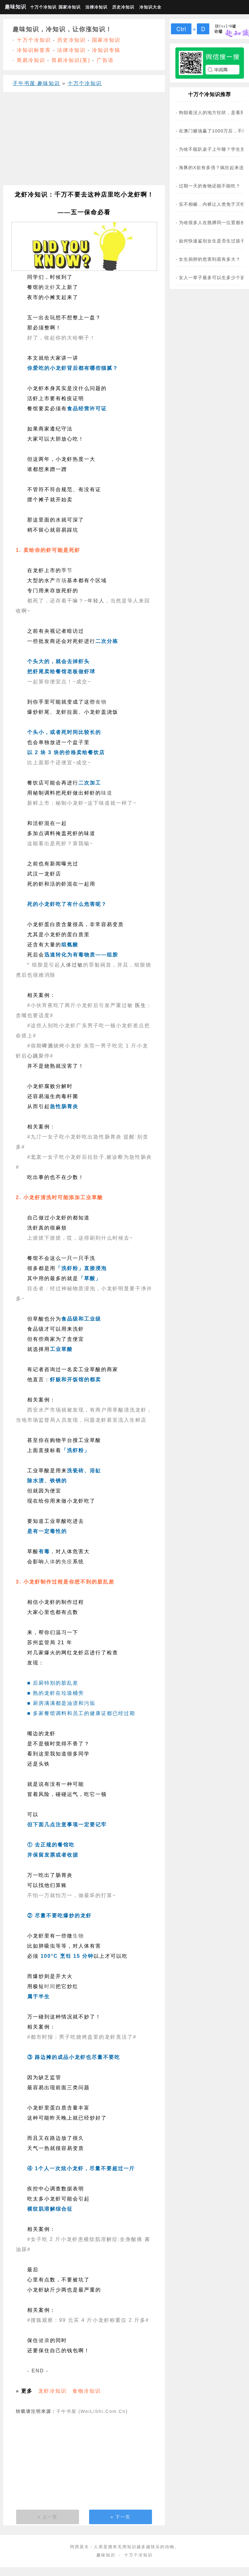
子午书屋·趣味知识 (36, 83)
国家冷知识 (69, 7)
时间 (50, 1986)
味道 (106, 793)
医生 (140, 1005)
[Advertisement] (82, 141)
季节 (67, 570)
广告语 (105, 60)
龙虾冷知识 (52, 2391)
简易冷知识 (31, 60)
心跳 (33, 1056)
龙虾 (50, 287)
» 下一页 (121, 2516)
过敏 (77, 965)
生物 (78, 1935)
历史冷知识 (123, 7)
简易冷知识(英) (71, 60)
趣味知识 (15, 6)
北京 (36, 1157)
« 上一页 (48, 2516)
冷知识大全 (150, 7)
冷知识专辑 (106, 50)
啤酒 (47, 1045)
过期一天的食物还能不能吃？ (209, 185)
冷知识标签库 (34, 50)
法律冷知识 (96, 7)
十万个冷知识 (42, 7)
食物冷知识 (86, 2391)
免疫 (67, 1561)
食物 (101, 702)
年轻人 (96, 600)
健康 (44, 2340)
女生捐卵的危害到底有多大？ (209, 259)
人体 (66, 965)
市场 (61, 580)
